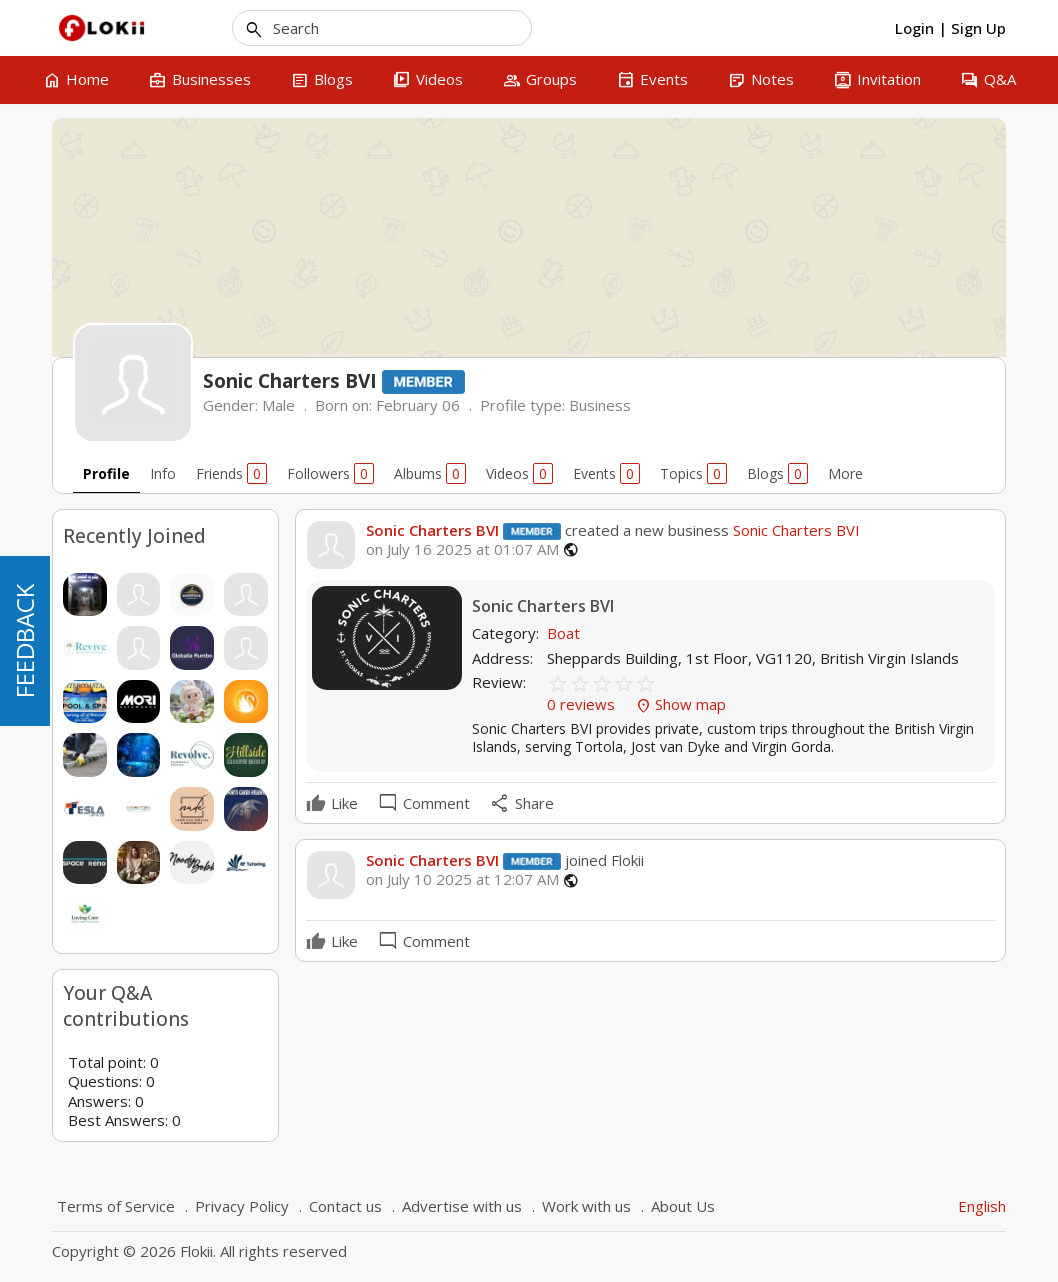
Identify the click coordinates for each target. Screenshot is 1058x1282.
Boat (563, 633)
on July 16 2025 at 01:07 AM (462, 549)
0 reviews (583, 704)
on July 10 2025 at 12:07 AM (462, 879)
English (982, 1206)
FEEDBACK (24, 641)
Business (600, 405)
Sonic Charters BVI (432, 530)
